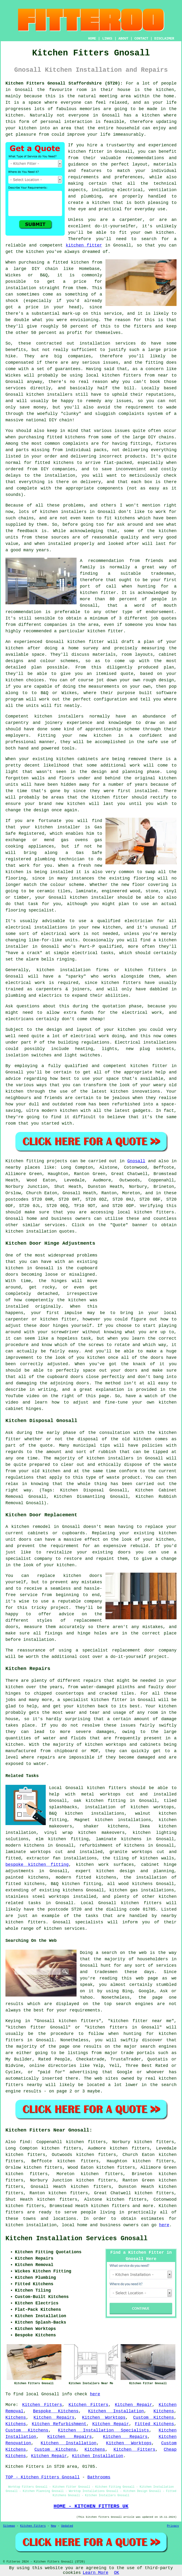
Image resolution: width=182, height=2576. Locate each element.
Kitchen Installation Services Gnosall (76, 2238)
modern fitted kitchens (86, 1877)
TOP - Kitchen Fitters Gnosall (42, 2477)
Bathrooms (98, 2477)
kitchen (103, 735)
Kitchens (164, 2411)
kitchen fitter (86, 151)
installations (50, 927)
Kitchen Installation (116, 2411)
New (53, 2526)
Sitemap (9, 2526)
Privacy (173, 2526)
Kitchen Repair (133, 2404)
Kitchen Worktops (103, 2417)
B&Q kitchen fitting (76, 1883)
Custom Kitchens (153, 2417)
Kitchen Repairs (54, 2417)
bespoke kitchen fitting (36, 1864)
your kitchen (20, 128)
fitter (160, 1066)
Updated (67, 2526)
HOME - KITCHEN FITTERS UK (91, 2506)
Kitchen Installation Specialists (103, 2430)
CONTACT (141, 38)
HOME (92, 38)
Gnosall (136, 1161)
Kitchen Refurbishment (59, 2424)
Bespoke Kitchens (55, 2411)
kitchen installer (92, 897)
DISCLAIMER (164, 38)
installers (71, 716)
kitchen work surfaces (105, 1864)
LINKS (107, 38)
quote (127, 673)
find (25, 2142)
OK (116, 2572)
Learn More (95, 2572)
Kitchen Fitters (42, 2404)
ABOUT (123, 38)
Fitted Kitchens (154, 2424)
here (164, 2225)
